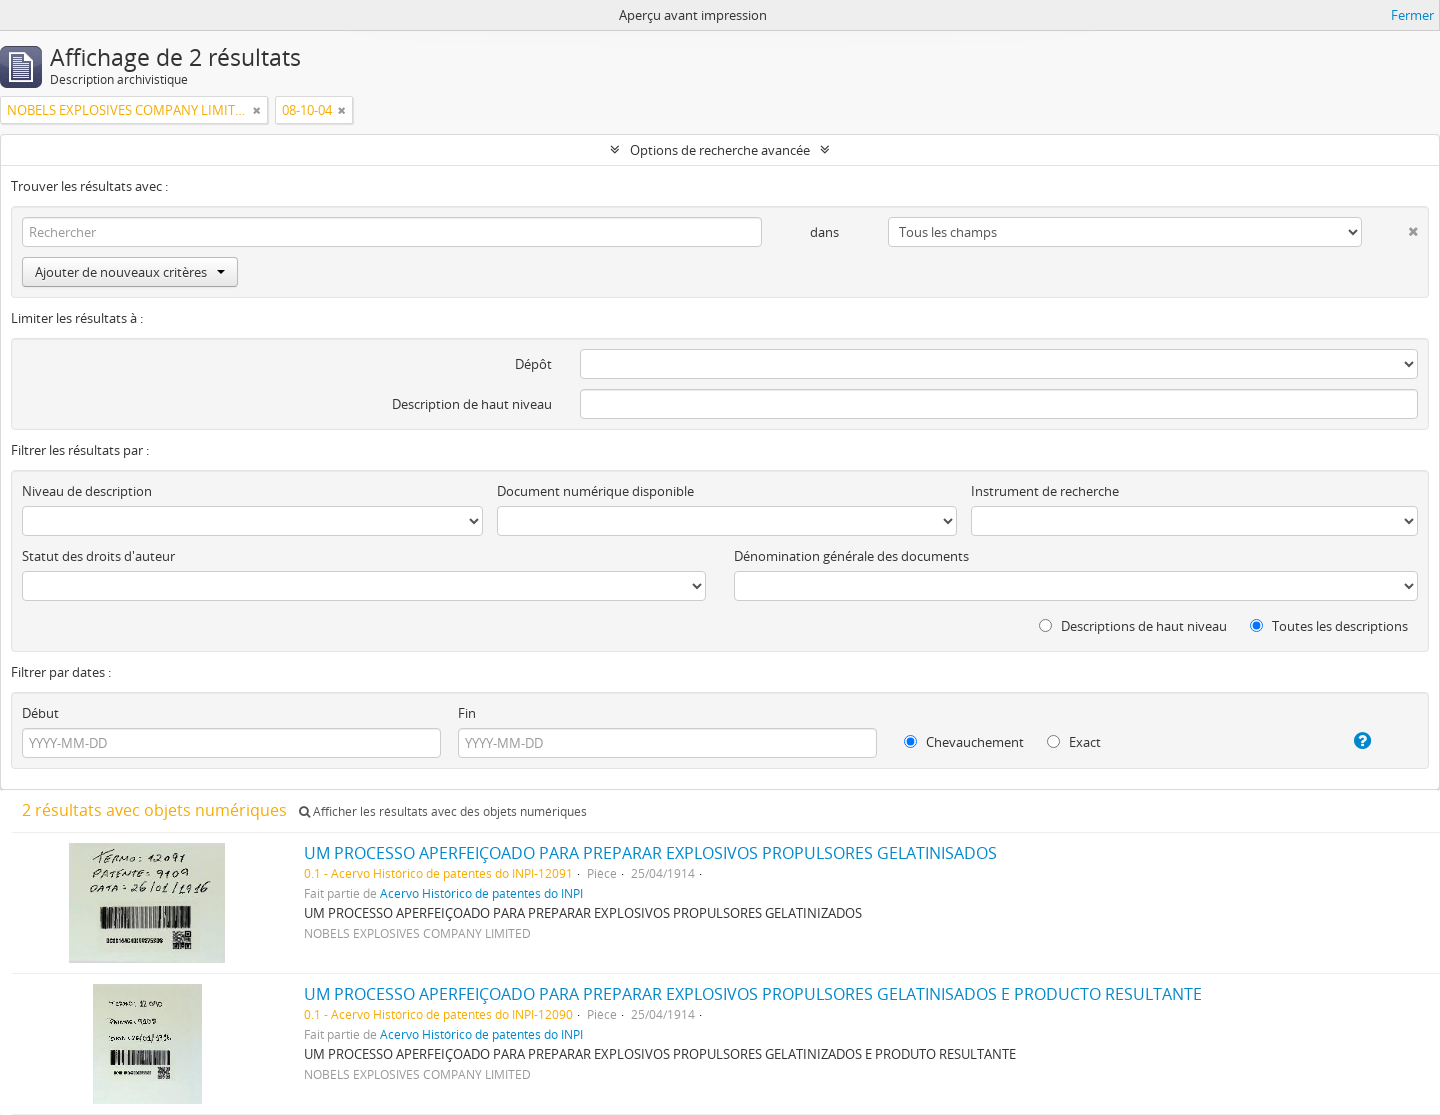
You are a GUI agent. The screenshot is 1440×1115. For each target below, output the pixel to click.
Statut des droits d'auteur (98, 556)
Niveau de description (87, 491)
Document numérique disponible (595, 491)
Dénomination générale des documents (851, 556)
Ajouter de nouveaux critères (130, 272)
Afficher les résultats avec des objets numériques (443, 811)
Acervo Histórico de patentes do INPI (481, 893)
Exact (1074, 742)
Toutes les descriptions (1329, 626)
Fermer (1412, 15)
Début (40, 713)
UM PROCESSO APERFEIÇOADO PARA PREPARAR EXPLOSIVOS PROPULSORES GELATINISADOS (650, 853)
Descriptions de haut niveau (1133, 626)
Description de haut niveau (472, 404)
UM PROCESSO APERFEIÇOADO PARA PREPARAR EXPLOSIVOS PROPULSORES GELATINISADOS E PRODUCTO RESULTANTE (753, 994)
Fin (467, 713)
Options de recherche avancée (720, 150)
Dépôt (533, 364)
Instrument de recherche (1045, 491)
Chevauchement (964, 742)
